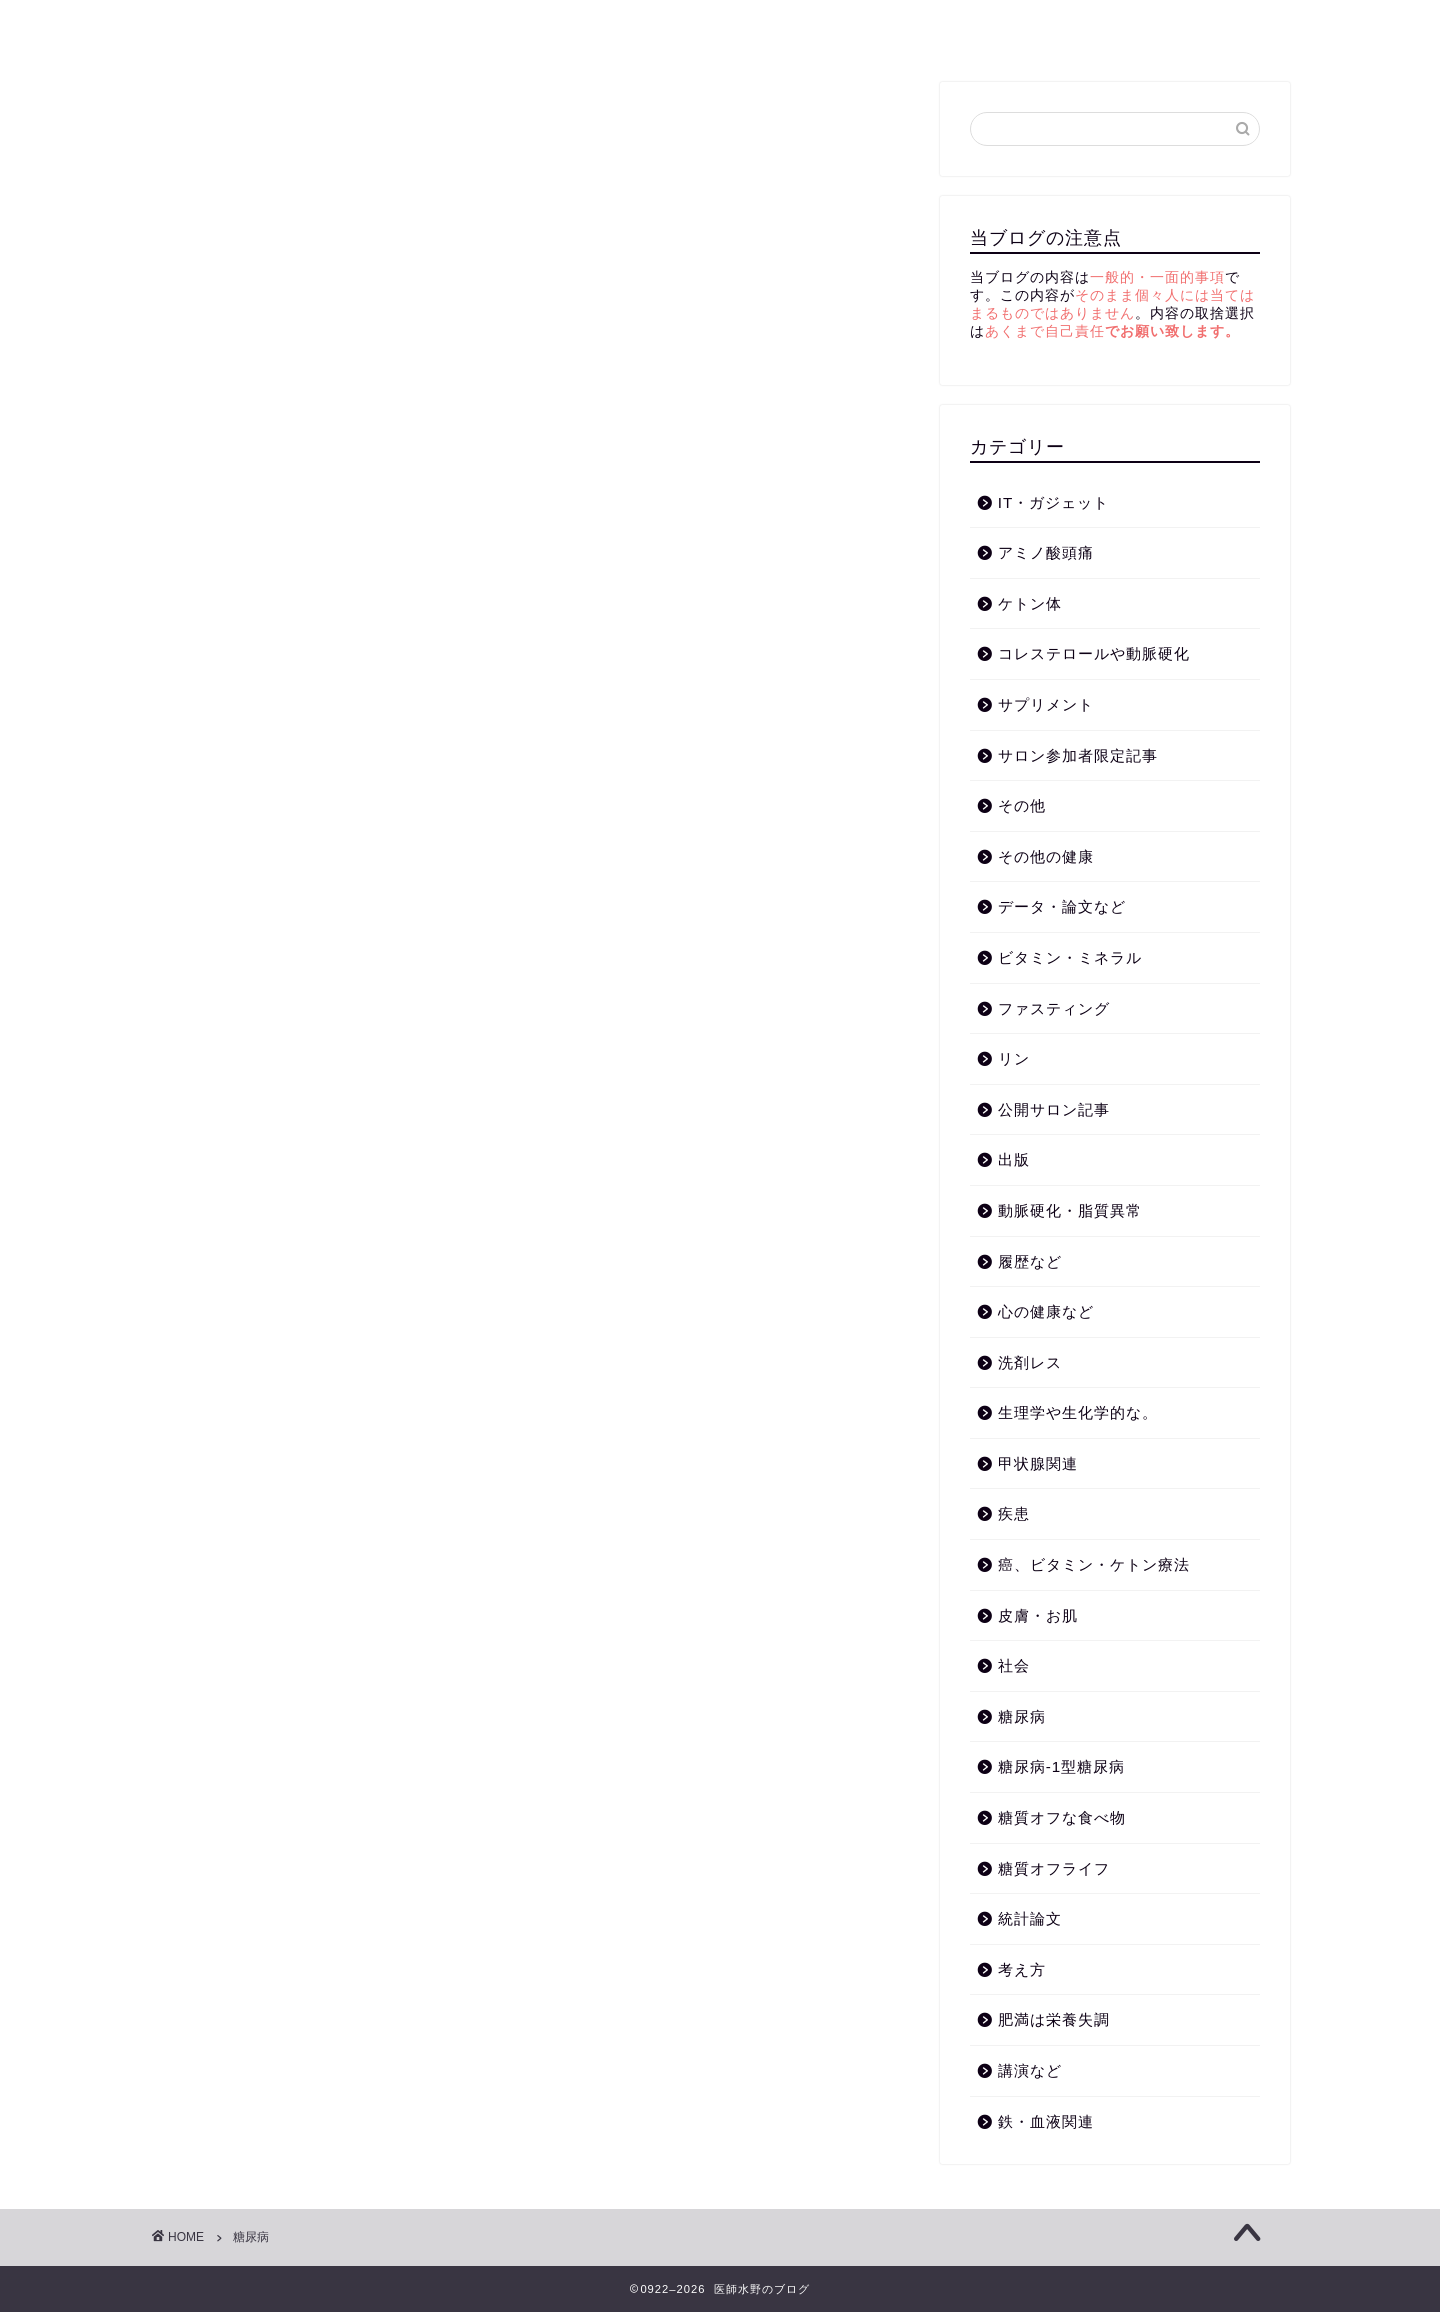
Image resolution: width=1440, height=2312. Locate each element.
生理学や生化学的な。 (1078, 1412)
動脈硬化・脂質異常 (637, 27)
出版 (1014, 1159)
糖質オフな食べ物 (1062, 1817)
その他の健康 (1046, 856)
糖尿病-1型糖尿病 (1062, 1766)
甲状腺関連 (1038, 1463)
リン (1014, 1058)
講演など (395, 27)
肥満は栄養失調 (1054, 2019)
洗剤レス (1030, 1362)
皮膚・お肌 (1038, 1615)
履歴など (1030, 1261)
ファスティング (1054, 1008)
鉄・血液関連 (1046, 2121)
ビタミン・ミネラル (1070, 957)
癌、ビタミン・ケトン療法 (1094, 1564)
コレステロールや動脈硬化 (1094, 653)
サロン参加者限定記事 (1078, 755)
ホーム (197, 27)
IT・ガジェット (1054, 502)
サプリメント (1046, 704)
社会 (1014, 1665)
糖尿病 (497, 27)
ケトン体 (785, 27)
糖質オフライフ (917, 27)
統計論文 (1030, 1918)
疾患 (1014, 1513)
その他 (1022, 805)
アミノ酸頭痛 (1046, 552)
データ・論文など (1062, 906)
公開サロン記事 (1054, 1109)
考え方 (292, 27)
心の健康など (1046, 1311)
